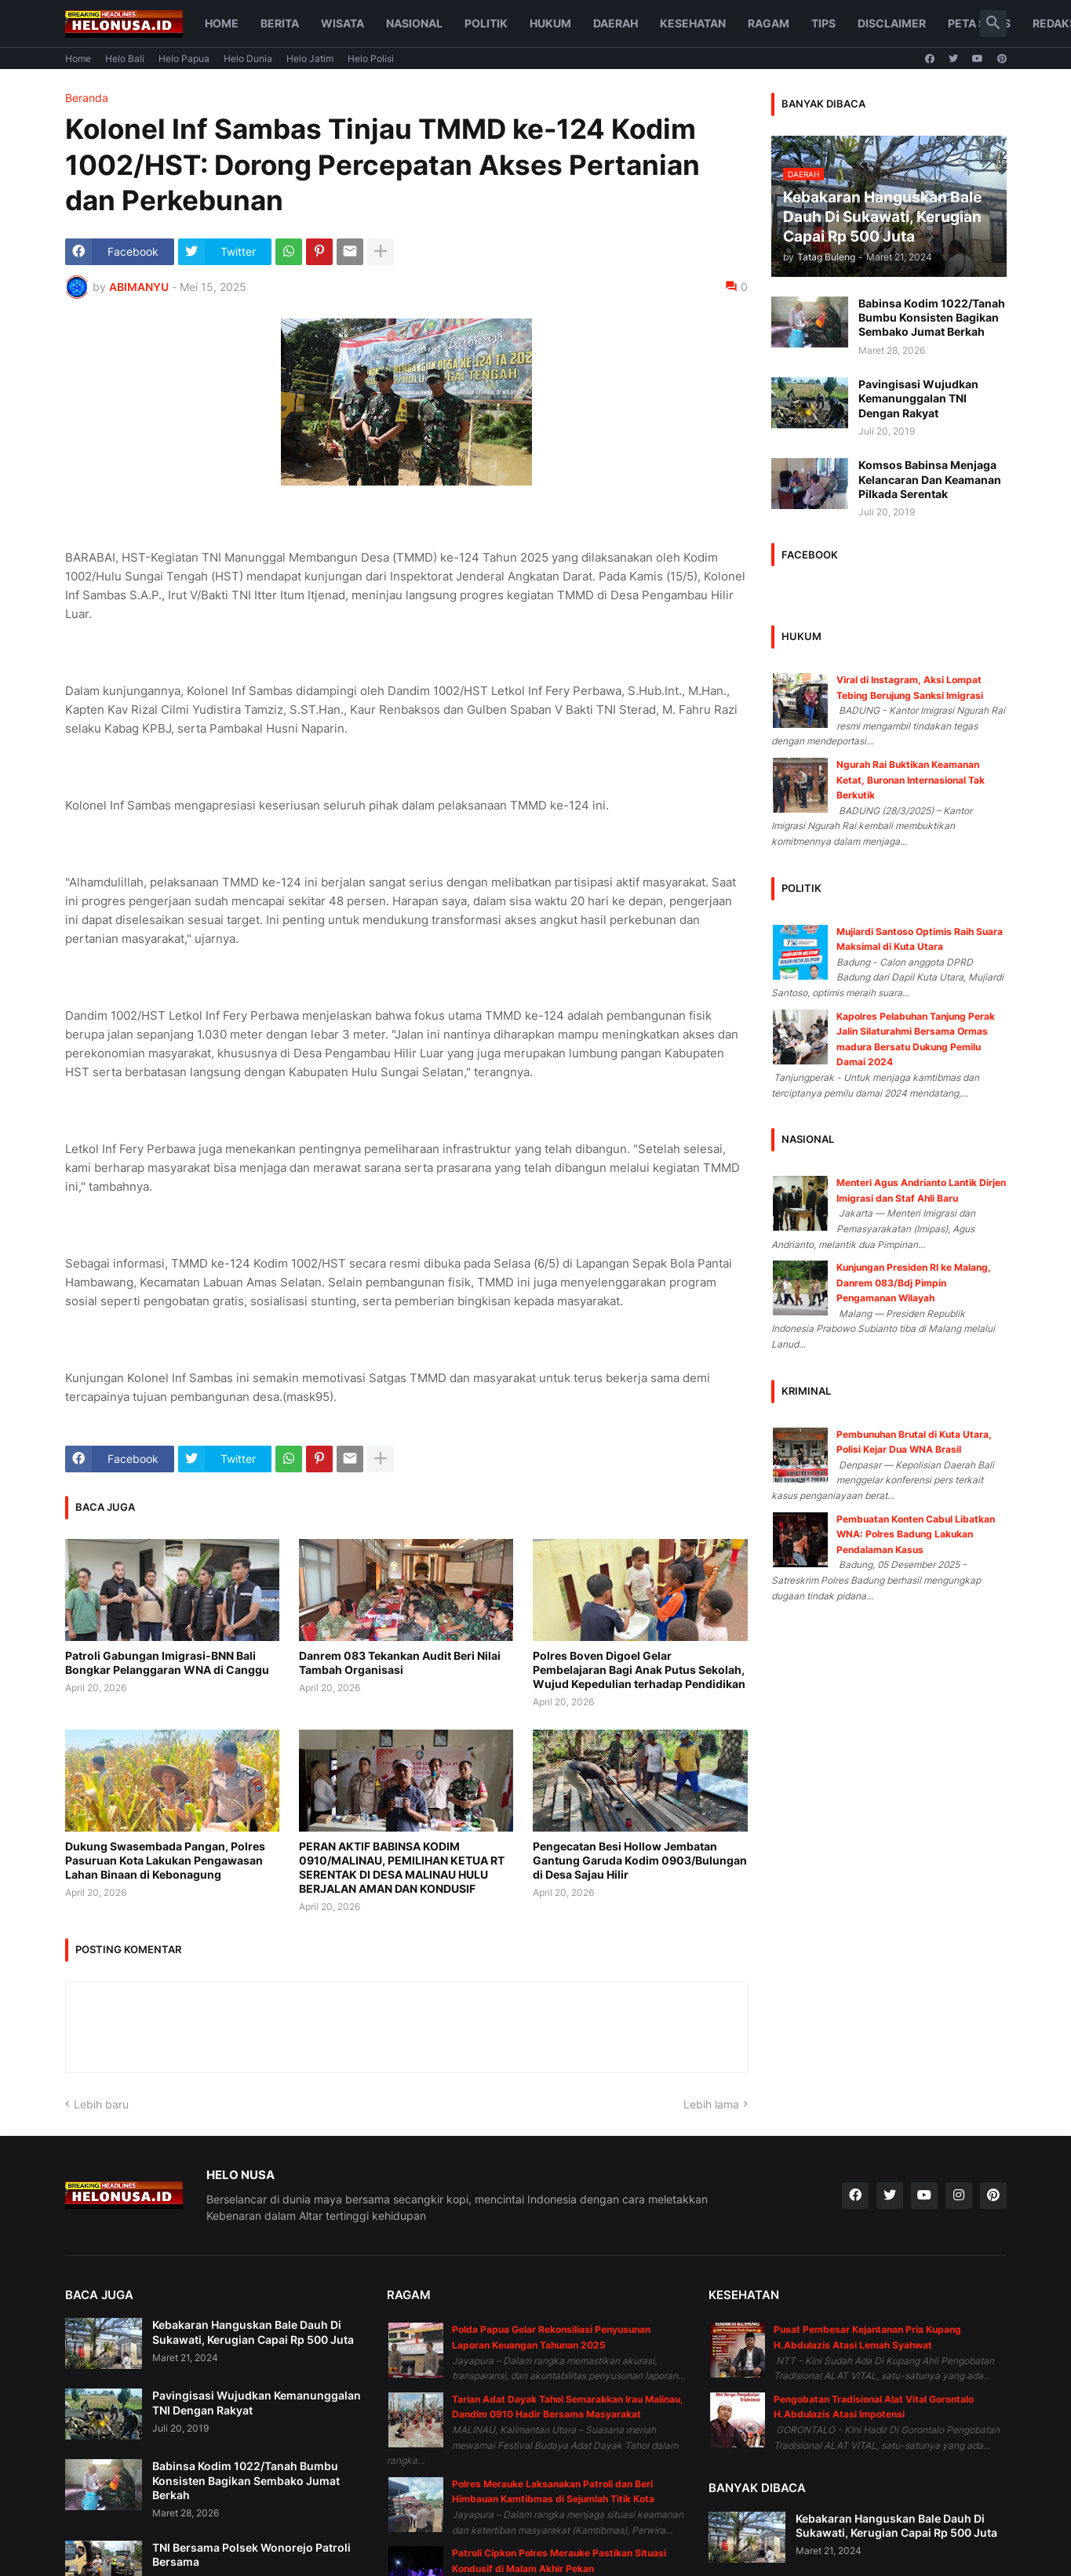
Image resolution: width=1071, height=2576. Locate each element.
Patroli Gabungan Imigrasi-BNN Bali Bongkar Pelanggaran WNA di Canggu (167, 1662)
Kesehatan (693, 23)
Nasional (414, 23)
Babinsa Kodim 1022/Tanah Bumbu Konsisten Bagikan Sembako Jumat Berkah (931, 317)
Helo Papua (183, 58)
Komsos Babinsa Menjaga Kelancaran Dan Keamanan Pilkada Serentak (929, 479)
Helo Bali (124, 58)
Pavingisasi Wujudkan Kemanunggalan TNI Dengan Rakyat (918, 398)
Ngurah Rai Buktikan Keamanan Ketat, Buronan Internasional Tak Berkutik (910, 780)
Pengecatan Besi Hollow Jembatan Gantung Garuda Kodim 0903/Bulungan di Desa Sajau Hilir (640, 1860)
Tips (823, 23)
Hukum (550, 23)
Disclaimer (892, 23)
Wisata (342, 23)
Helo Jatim (309, 58)
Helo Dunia (248, 58)
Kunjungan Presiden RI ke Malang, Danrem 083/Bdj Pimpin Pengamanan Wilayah (913, 1282)
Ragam (768, 23)
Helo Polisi (371, 58)
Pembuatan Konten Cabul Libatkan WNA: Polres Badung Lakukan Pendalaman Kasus (915, 1534)
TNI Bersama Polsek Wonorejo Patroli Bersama (251, 2554)
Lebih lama (711, 2104)
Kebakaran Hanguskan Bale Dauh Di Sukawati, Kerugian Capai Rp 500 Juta (253, 2331)
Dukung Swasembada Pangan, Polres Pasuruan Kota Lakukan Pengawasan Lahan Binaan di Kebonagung (165, 1860)
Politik (486, 23)
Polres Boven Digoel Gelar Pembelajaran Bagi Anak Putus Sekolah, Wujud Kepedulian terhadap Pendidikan (639, 1669)
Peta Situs (979, 23)
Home (222, 23)
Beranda (86, 98)
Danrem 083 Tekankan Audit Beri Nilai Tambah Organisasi (400, 1662)
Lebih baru (101, 2104)
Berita (279, 23)
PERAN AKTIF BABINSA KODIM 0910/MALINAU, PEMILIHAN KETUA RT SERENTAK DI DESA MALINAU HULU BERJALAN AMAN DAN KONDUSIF (402, 1867)
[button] (993, 23)
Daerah (615, 23)
